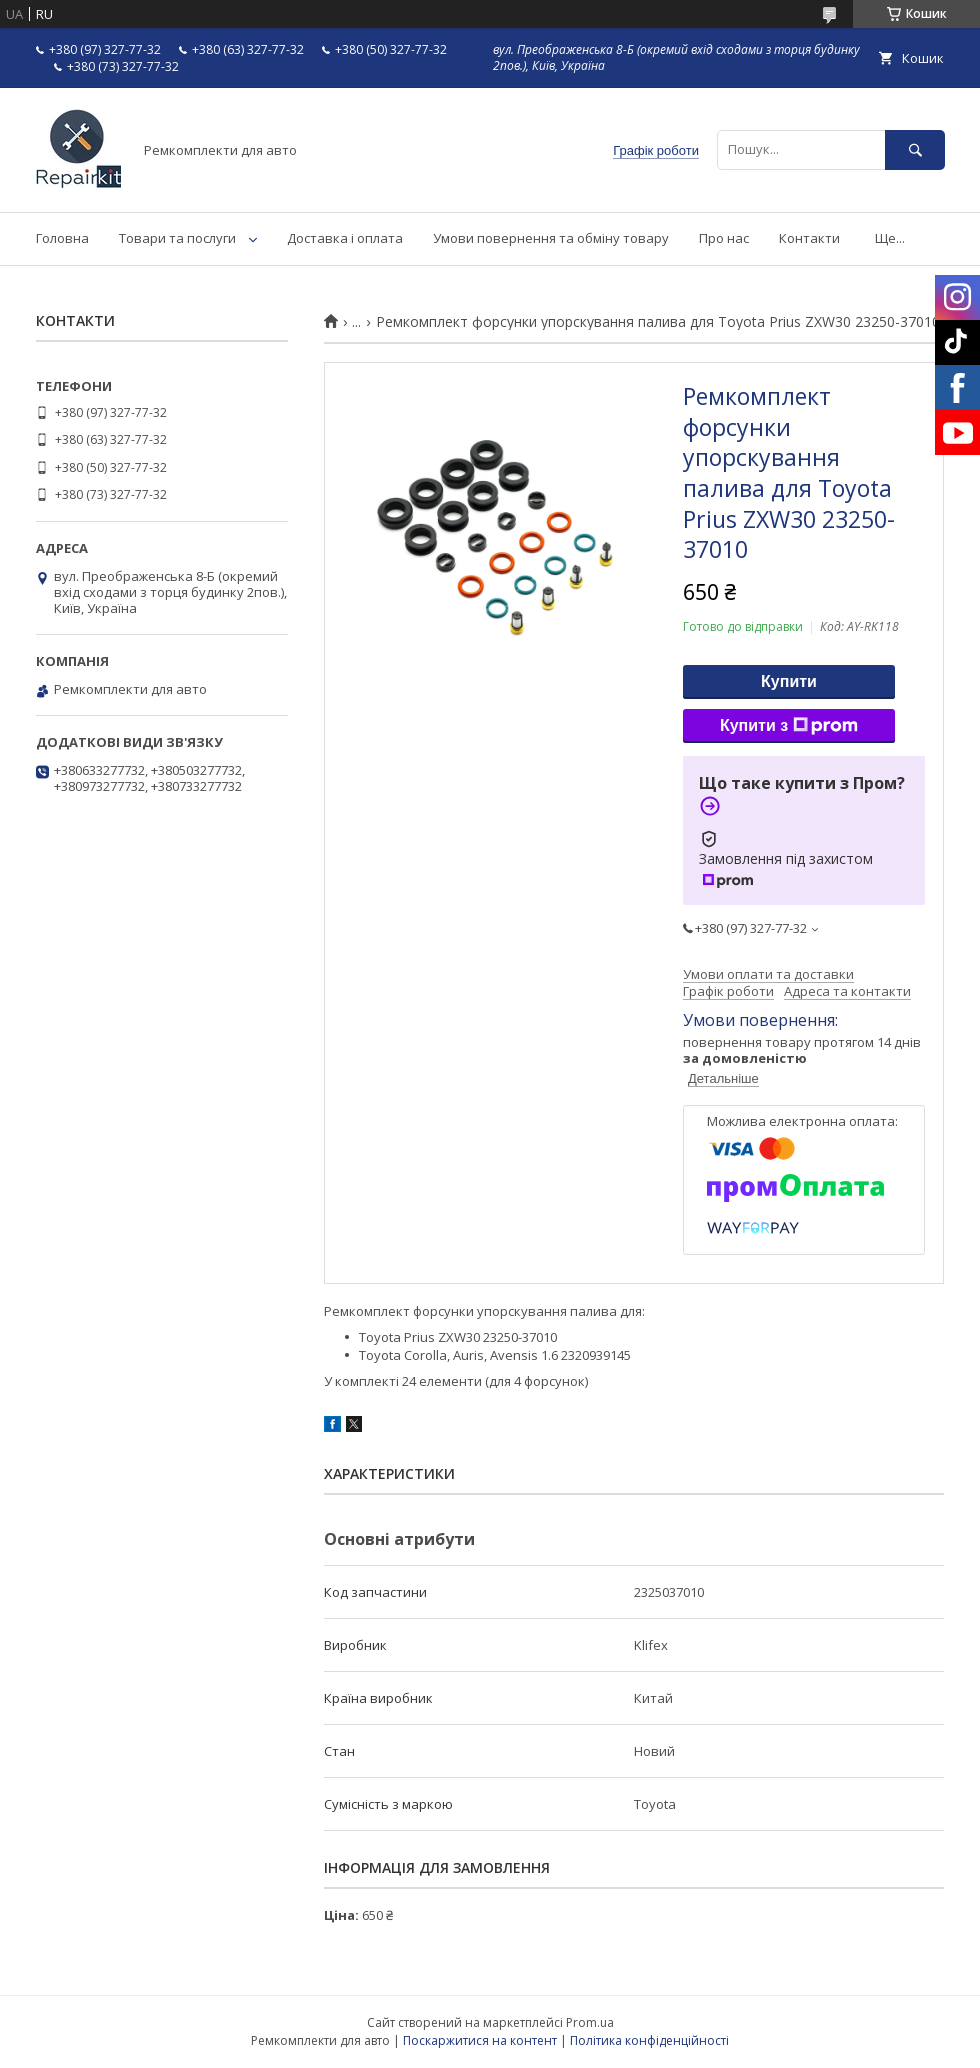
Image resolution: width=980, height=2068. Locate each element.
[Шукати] (915, 149)
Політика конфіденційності (649, 2040)
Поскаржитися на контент (480, 2040)
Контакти (809, 238)
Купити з (789, 726)
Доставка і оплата (345, 238)
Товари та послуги (177, 238)
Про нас (724, 238)
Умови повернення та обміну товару (551, 238)
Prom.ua (590, 2022)
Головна (62, 238)
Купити (789, 681)
